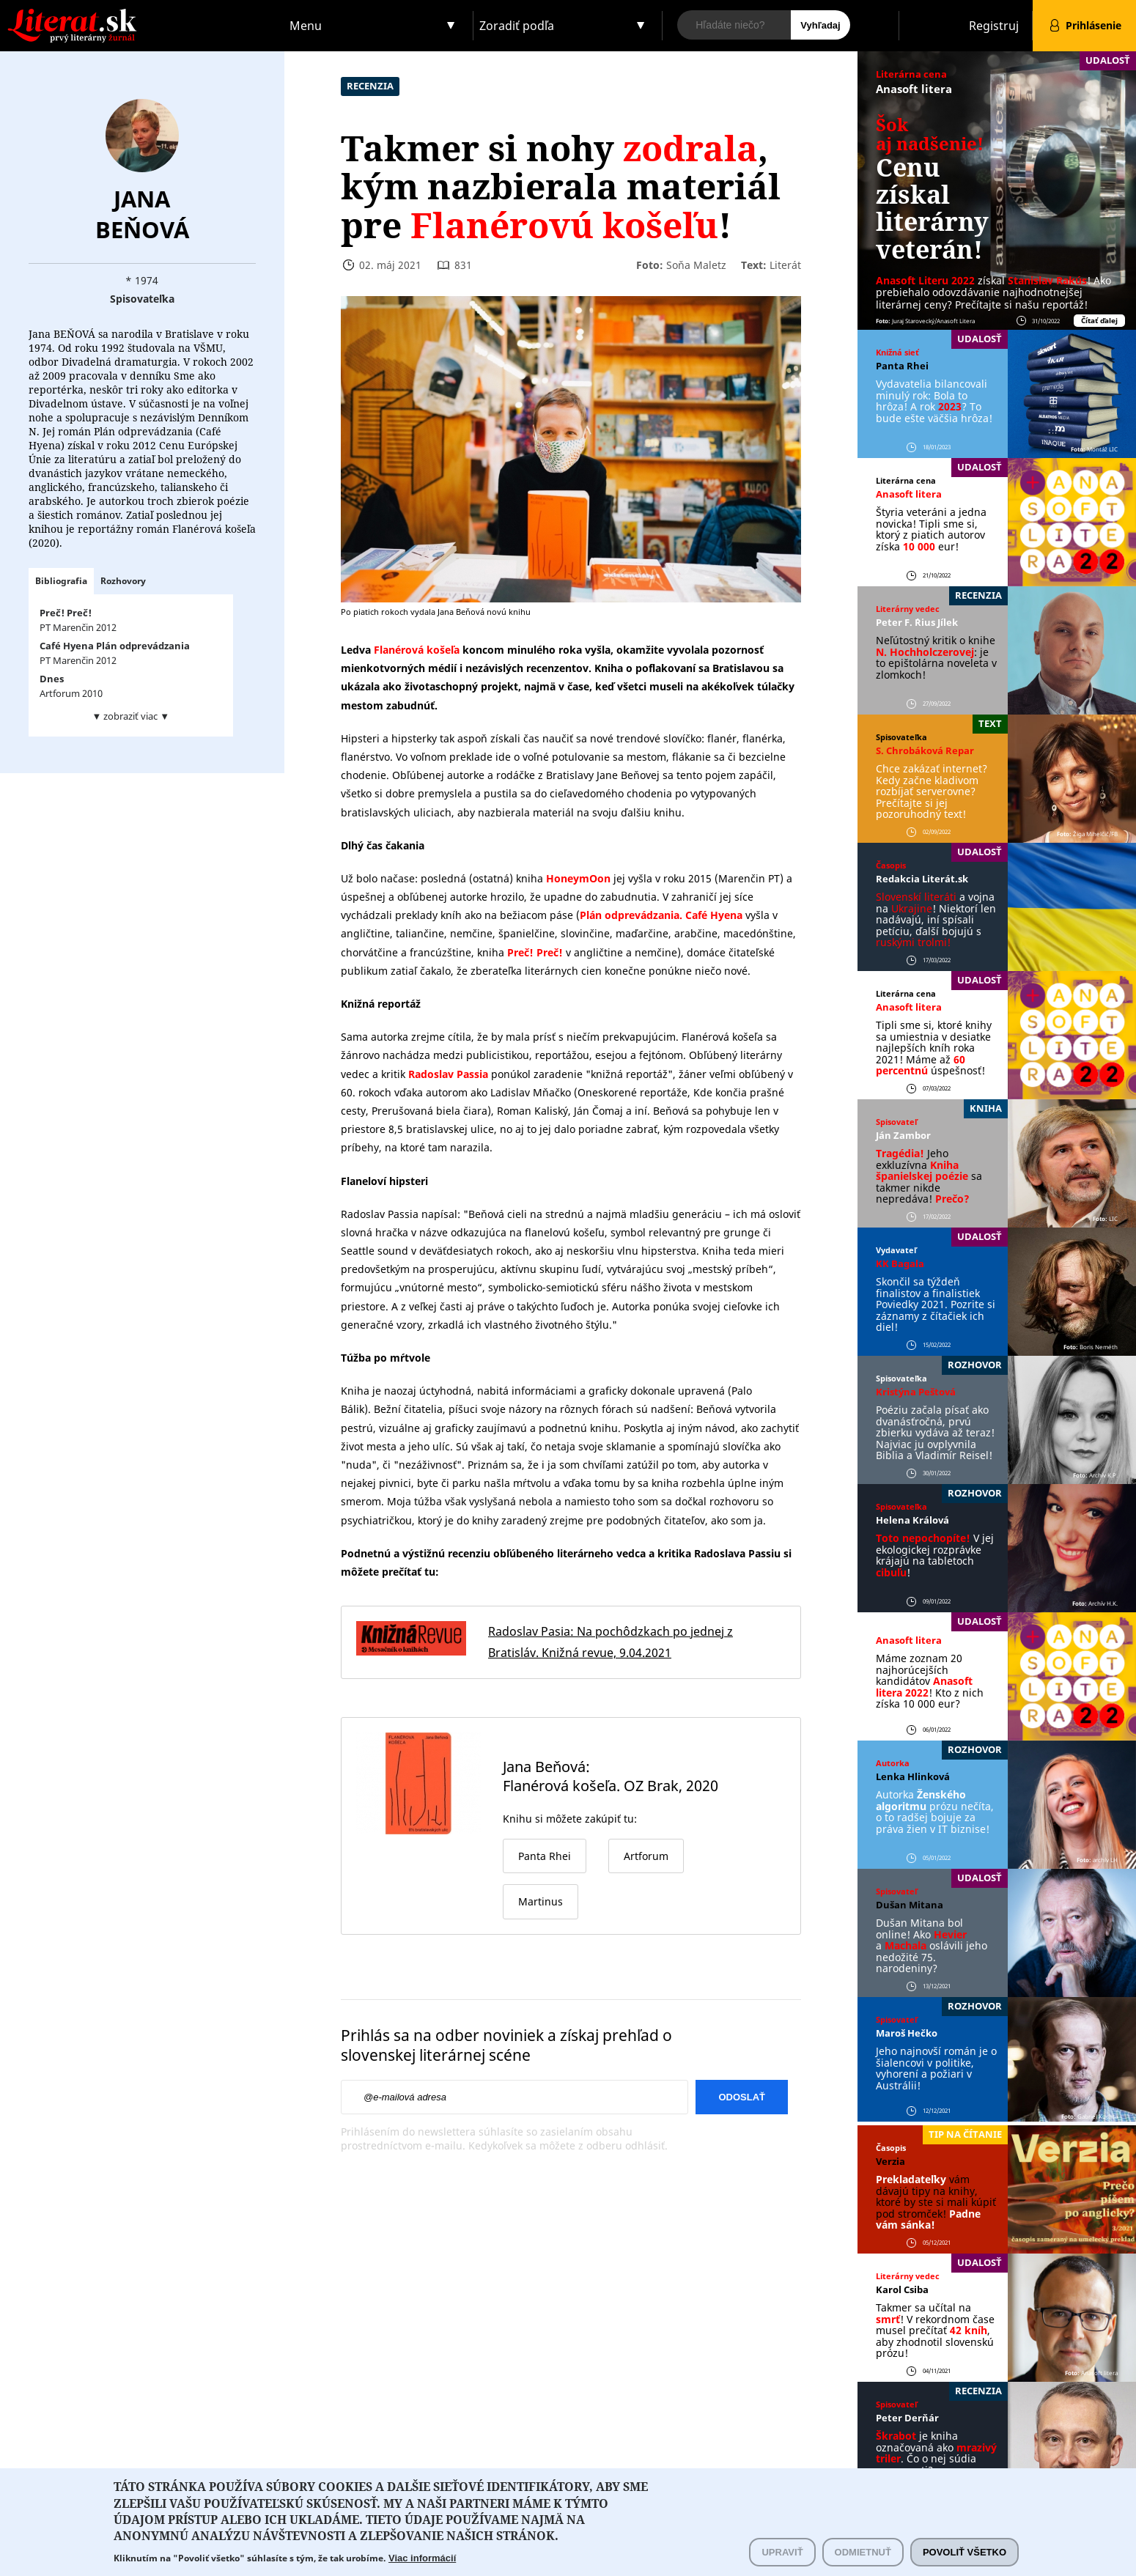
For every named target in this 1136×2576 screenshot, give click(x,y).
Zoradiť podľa (516, 26)
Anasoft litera (914, 88)
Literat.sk (142, 14)
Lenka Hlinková (913, 1776)
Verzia (890, 2161)
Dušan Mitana (909, 1904)
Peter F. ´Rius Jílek (917, 622)
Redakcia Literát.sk (922, 878)
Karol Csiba (902, 2289)
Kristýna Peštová (916, 1391)
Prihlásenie (1093, 25)
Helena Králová (912, 1520)
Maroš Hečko (906, 2033)
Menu (305, 26)
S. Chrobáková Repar (925, 750)
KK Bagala (900, 1263)
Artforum (646, 1856)
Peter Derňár (907, 2417)
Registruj (994, 26)
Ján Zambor (903, 1135)
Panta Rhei (902, 365)
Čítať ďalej (1099, 320)
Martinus (540, 1901)
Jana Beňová (142, 214)
